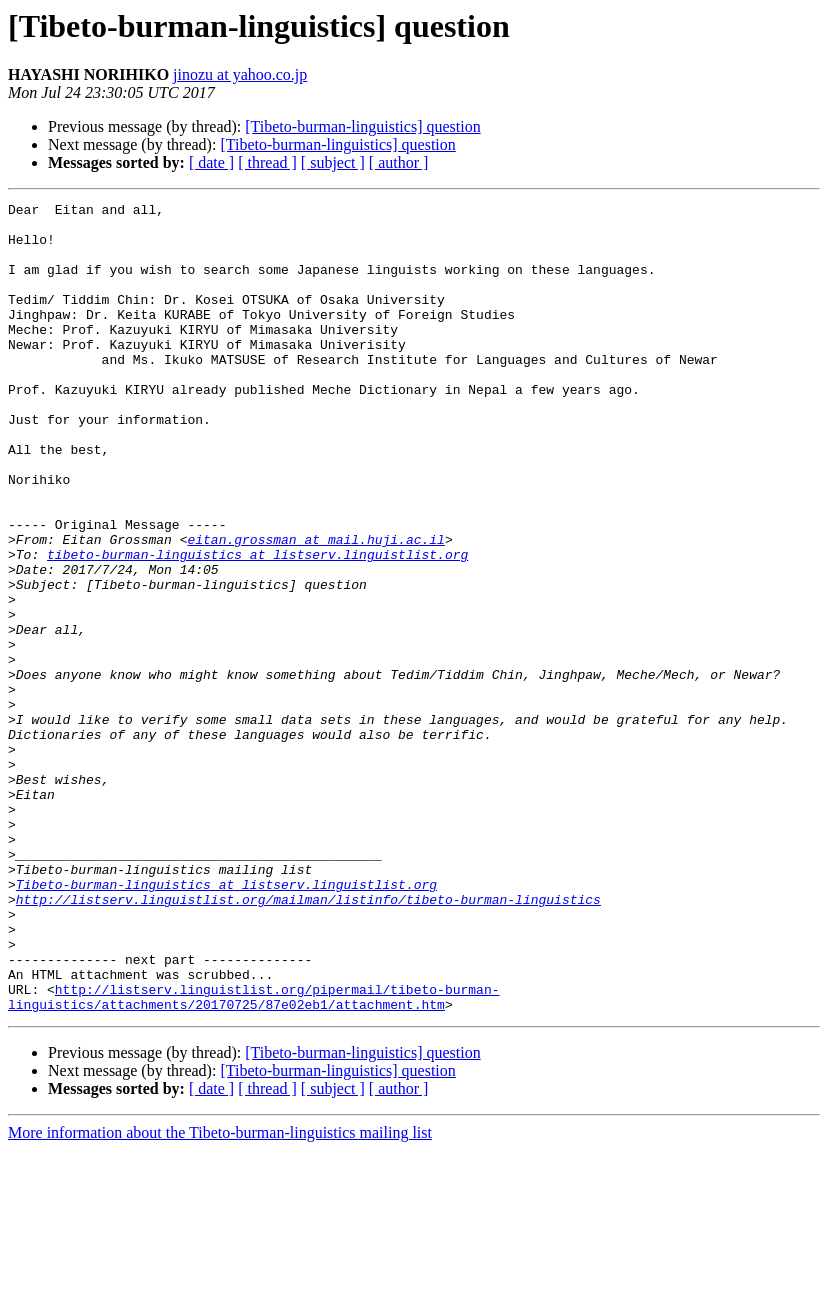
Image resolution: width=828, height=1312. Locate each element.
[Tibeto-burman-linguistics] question (362, 126)
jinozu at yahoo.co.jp (240, 74)
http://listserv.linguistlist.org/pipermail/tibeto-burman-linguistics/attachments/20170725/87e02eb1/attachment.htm (253, 1157)
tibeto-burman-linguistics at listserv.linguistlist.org (257, 626)
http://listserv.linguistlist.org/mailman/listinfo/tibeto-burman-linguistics (308, 1040)
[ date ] (211, 162)
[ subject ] (333, 162)
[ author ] (399, 162)
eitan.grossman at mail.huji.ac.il (315, 608)
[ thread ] (267, 162)
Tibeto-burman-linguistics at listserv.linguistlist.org (226, 1022)
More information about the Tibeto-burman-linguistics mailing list (220, 1294)
